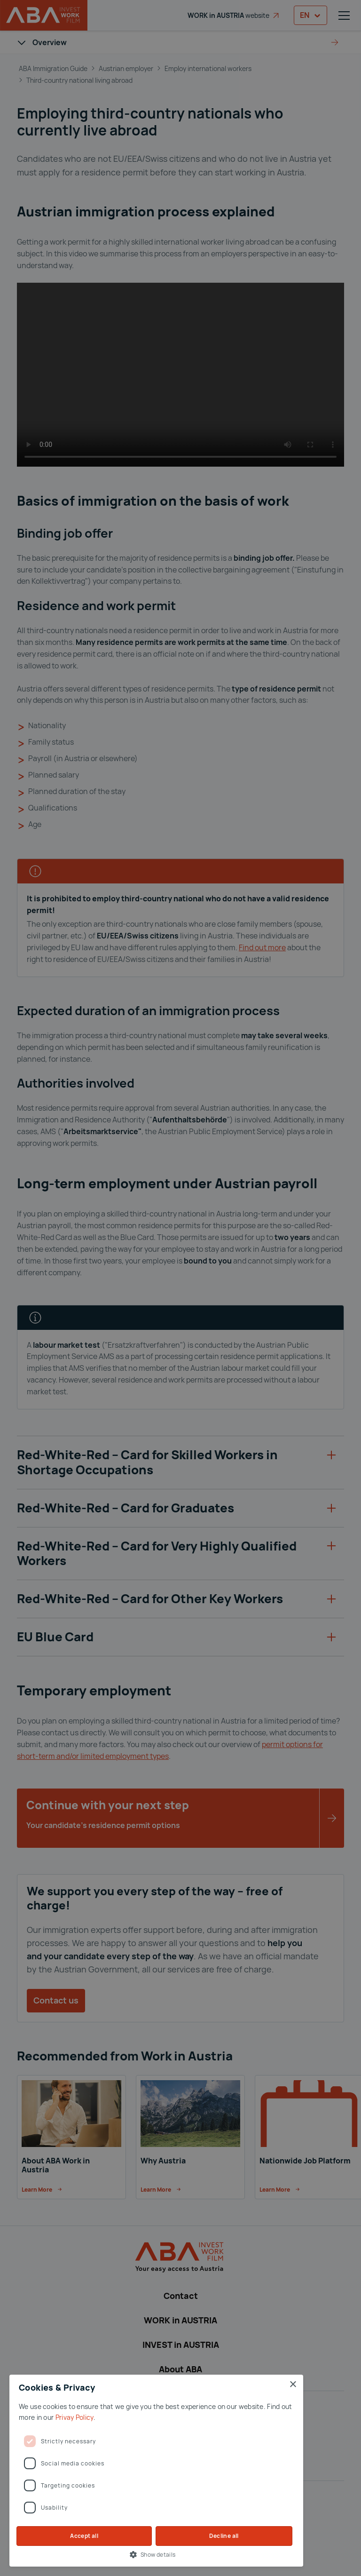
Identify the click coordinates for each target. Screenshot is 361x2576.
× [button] (292, 2384)
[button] (156, 2554)
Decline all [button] (223, 2536)
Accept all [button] (84, 2536)
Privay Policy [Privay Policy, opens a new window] (74, 2417)
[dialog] (180, 1288)
